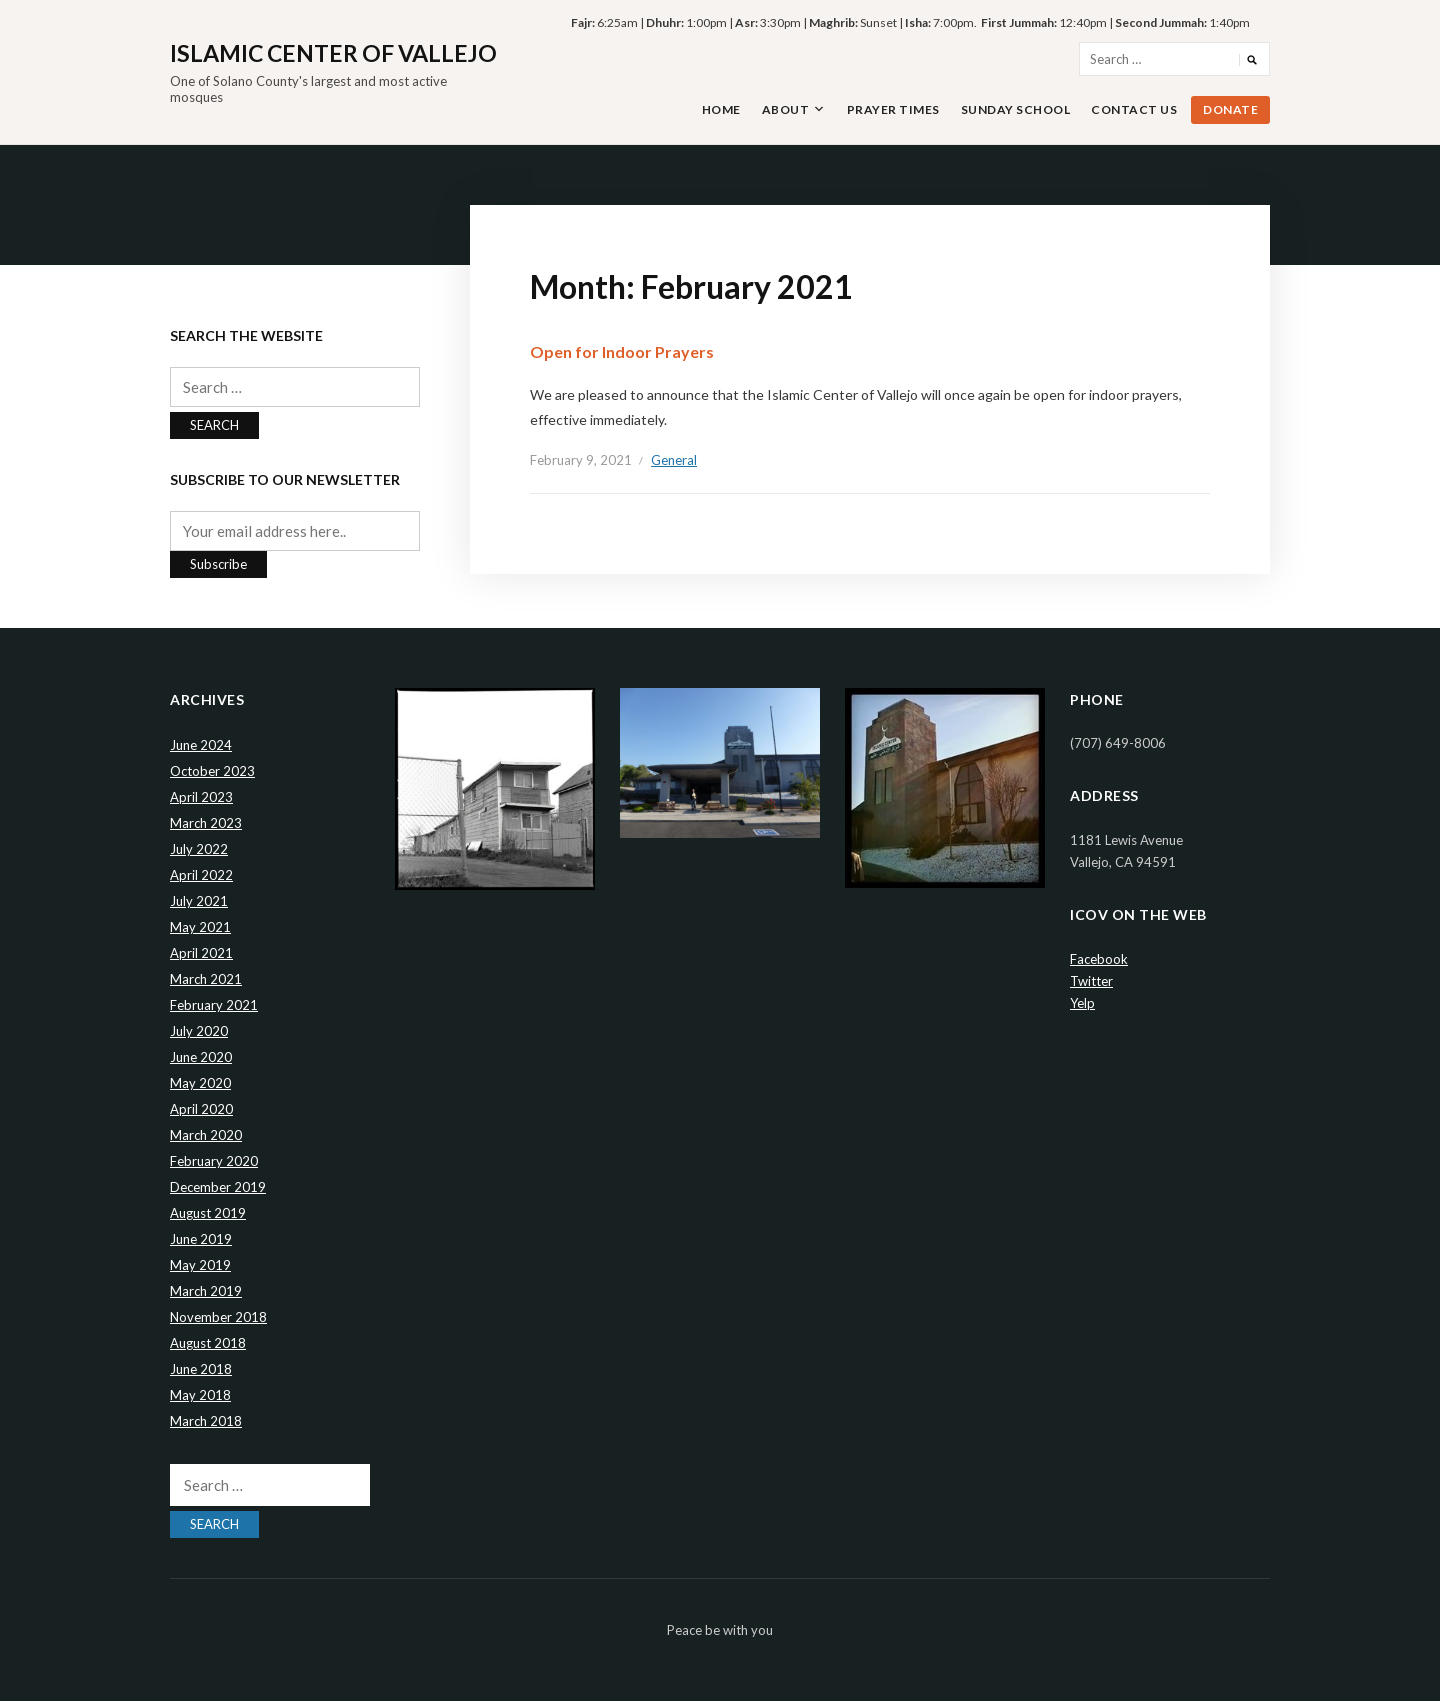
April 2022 (201, 875)
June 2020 (201, 1057)
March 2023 (206, 823)
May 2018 (200, 1395)
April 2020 (201, 1109)
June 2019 (201, 1239)
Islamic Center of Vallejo (333, 53)
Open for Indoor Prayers (622, 351)
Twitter (1091, 981)
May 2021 (200, 927)
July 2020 (199, 1031)
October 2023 (212, 771)
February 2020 (214, 1161)
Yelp (1082, 1003)
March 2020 (206, 1135)
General (674, 460)
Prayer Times (893, 109)
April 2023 (201, 797)
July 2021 (199, 901)
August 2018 (208, 1343)
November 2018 (218, 1317)
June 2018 (201, 1369)
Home (721, 109)
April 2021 (201, 953)
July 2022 (199, 849)
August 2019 (208, 1213)
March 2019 (206, 1291)
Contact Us (1134, 109)
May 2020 (200, 1083)
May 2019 (200, 1265)
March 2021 (206, 979)
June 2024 (201, 745)
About (786, 109)
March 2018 (206, 1421)
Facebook (1099, 959)
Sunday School (1016, 109)
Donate (1230, 109)
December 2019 (218, 1187)
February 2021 (214, 1005)
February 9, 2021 (581, 460)
